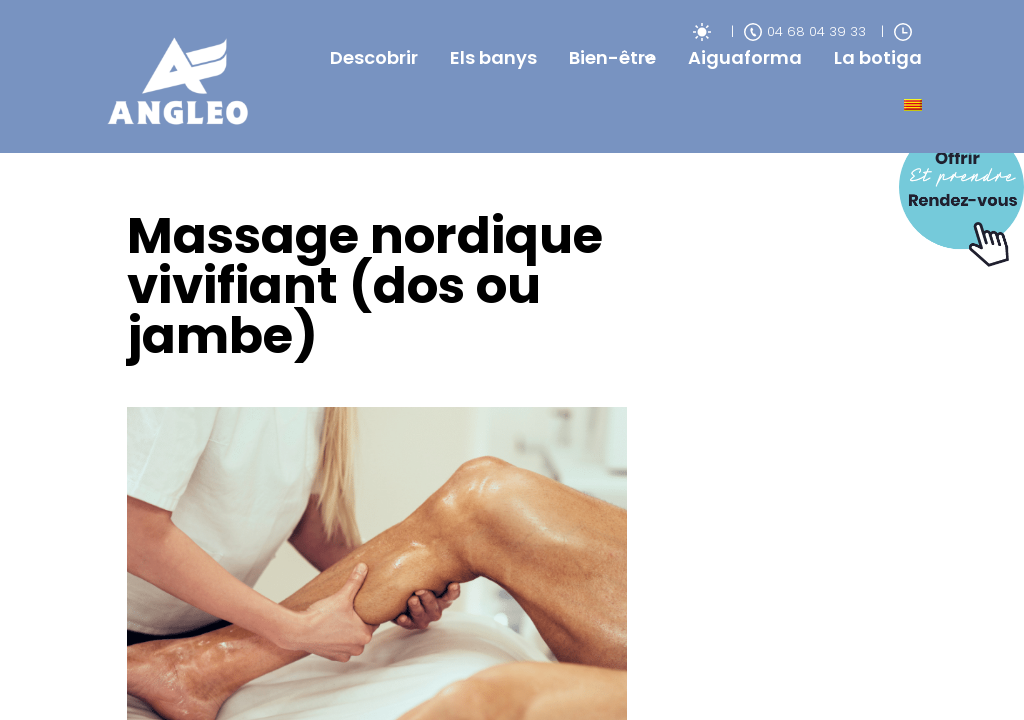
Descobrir (374, 57)
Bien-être (612, 57)
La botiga (878, 57)
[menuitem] (913, 105)
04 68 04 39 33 (805, 31)
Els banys (493, 57)
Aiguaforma (745, 57)
